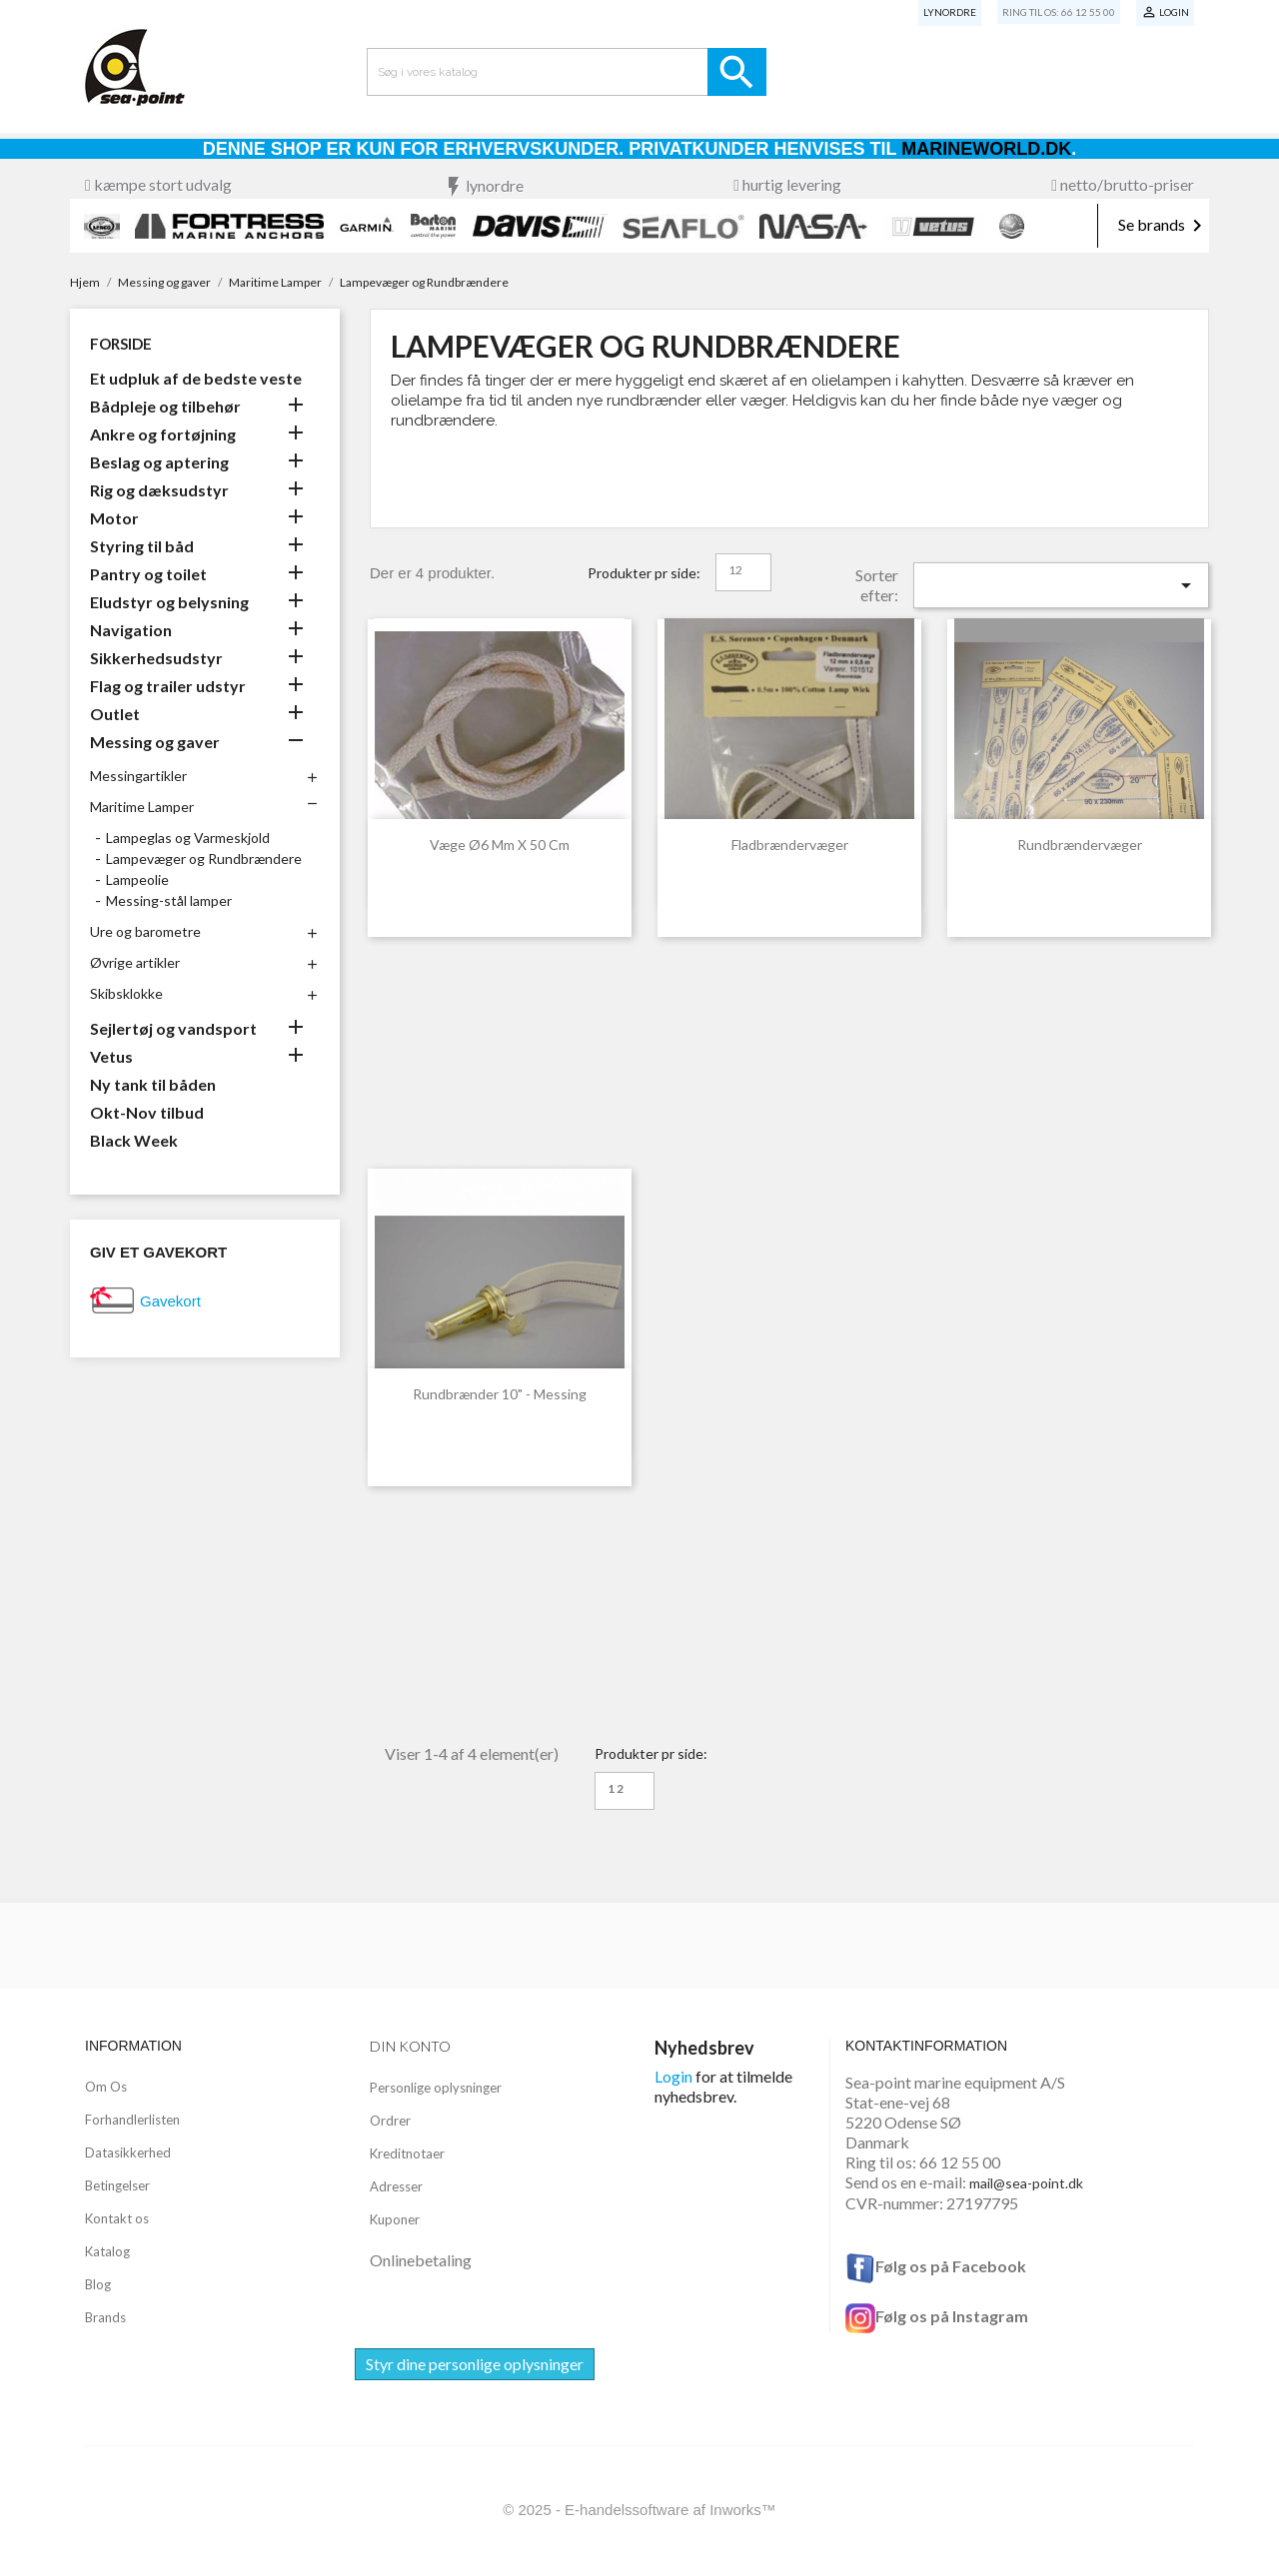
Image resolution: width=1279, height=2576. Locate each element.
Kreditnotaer (407, 2153)
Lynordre (949, 12)
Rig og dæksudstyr (159, 489)
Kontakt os (117, 2218)
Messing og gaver (155, 741)
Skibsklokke (126, 993)
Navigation (131, 629)
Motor (114, 517)
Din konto (410, 2046)
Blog (98, 2284)
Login (673, 2076)
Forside (121, 344)
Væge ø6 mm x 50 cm (500, 844)
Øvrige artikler (135, 962)
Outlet (115, 713)
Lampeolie (137, 879)
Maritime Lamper (142, 806)
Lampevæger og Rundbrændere (204, 858)
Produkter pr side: (644, 572)
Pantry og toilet (148, 573)
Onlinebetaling (421, 2259)
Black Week (134, 1140)
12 (735, 569)
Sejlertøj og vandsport (173, 1028)
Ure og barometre (145, 931)
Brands (105, 2317)
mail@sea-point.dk (1026, 2182)
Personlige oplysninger (436, 2088)
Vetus (111, 1056)
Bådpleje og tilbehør (165, 406)
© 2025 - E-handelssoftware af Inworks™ (639, 2509)
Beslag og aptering (159, 461)
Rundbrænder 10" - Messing (500, 1393)
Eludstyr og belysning (169, 601)
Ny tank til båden (153, 1084)
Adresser (396, 2186)
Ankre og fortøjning (163, 434)
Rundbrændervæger (1079, 844)
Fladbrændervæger (789, 844)
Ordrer (390, 2121)
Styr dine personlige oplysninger (475, 2363)
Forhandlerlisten (132, 2120)
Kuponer (395, 2219)
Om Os (106, 2087)
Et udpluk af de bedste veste (196, 378)
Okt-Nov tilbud (147, 1112)
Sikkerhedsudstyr (156, 657)
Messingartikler (138, 775)
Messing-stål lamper (169, 900)
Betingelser (117, 2185)
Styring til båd (142, 545)
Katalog (107, 2251)
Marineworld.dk (986, 149)
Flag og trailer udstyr (168, 685)
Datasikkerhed (128, 2152)
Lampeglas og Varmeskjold (188, 837)
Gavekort (170, 1300)
